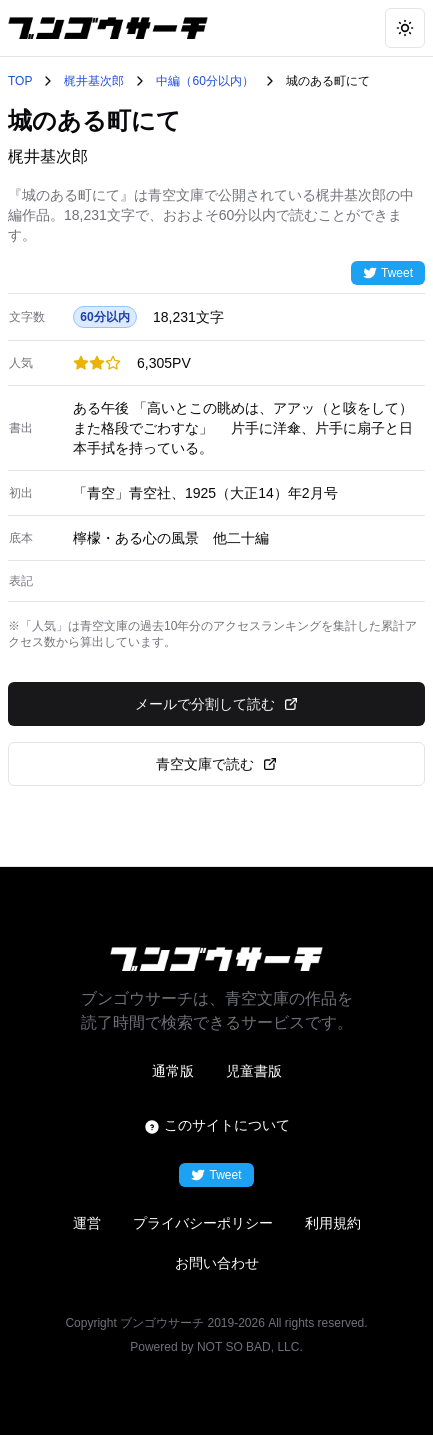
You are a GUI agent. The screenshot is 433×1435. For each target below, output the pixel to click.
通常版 (173, 1071)
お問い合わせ (217, 1263)
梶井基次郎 (94, 81)
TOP (20, 81)
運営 (87, 1223)
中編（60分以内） (204, 81)
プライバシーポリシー (203, 1223)
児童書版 (254, 1071)
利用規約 (333, 1223)
